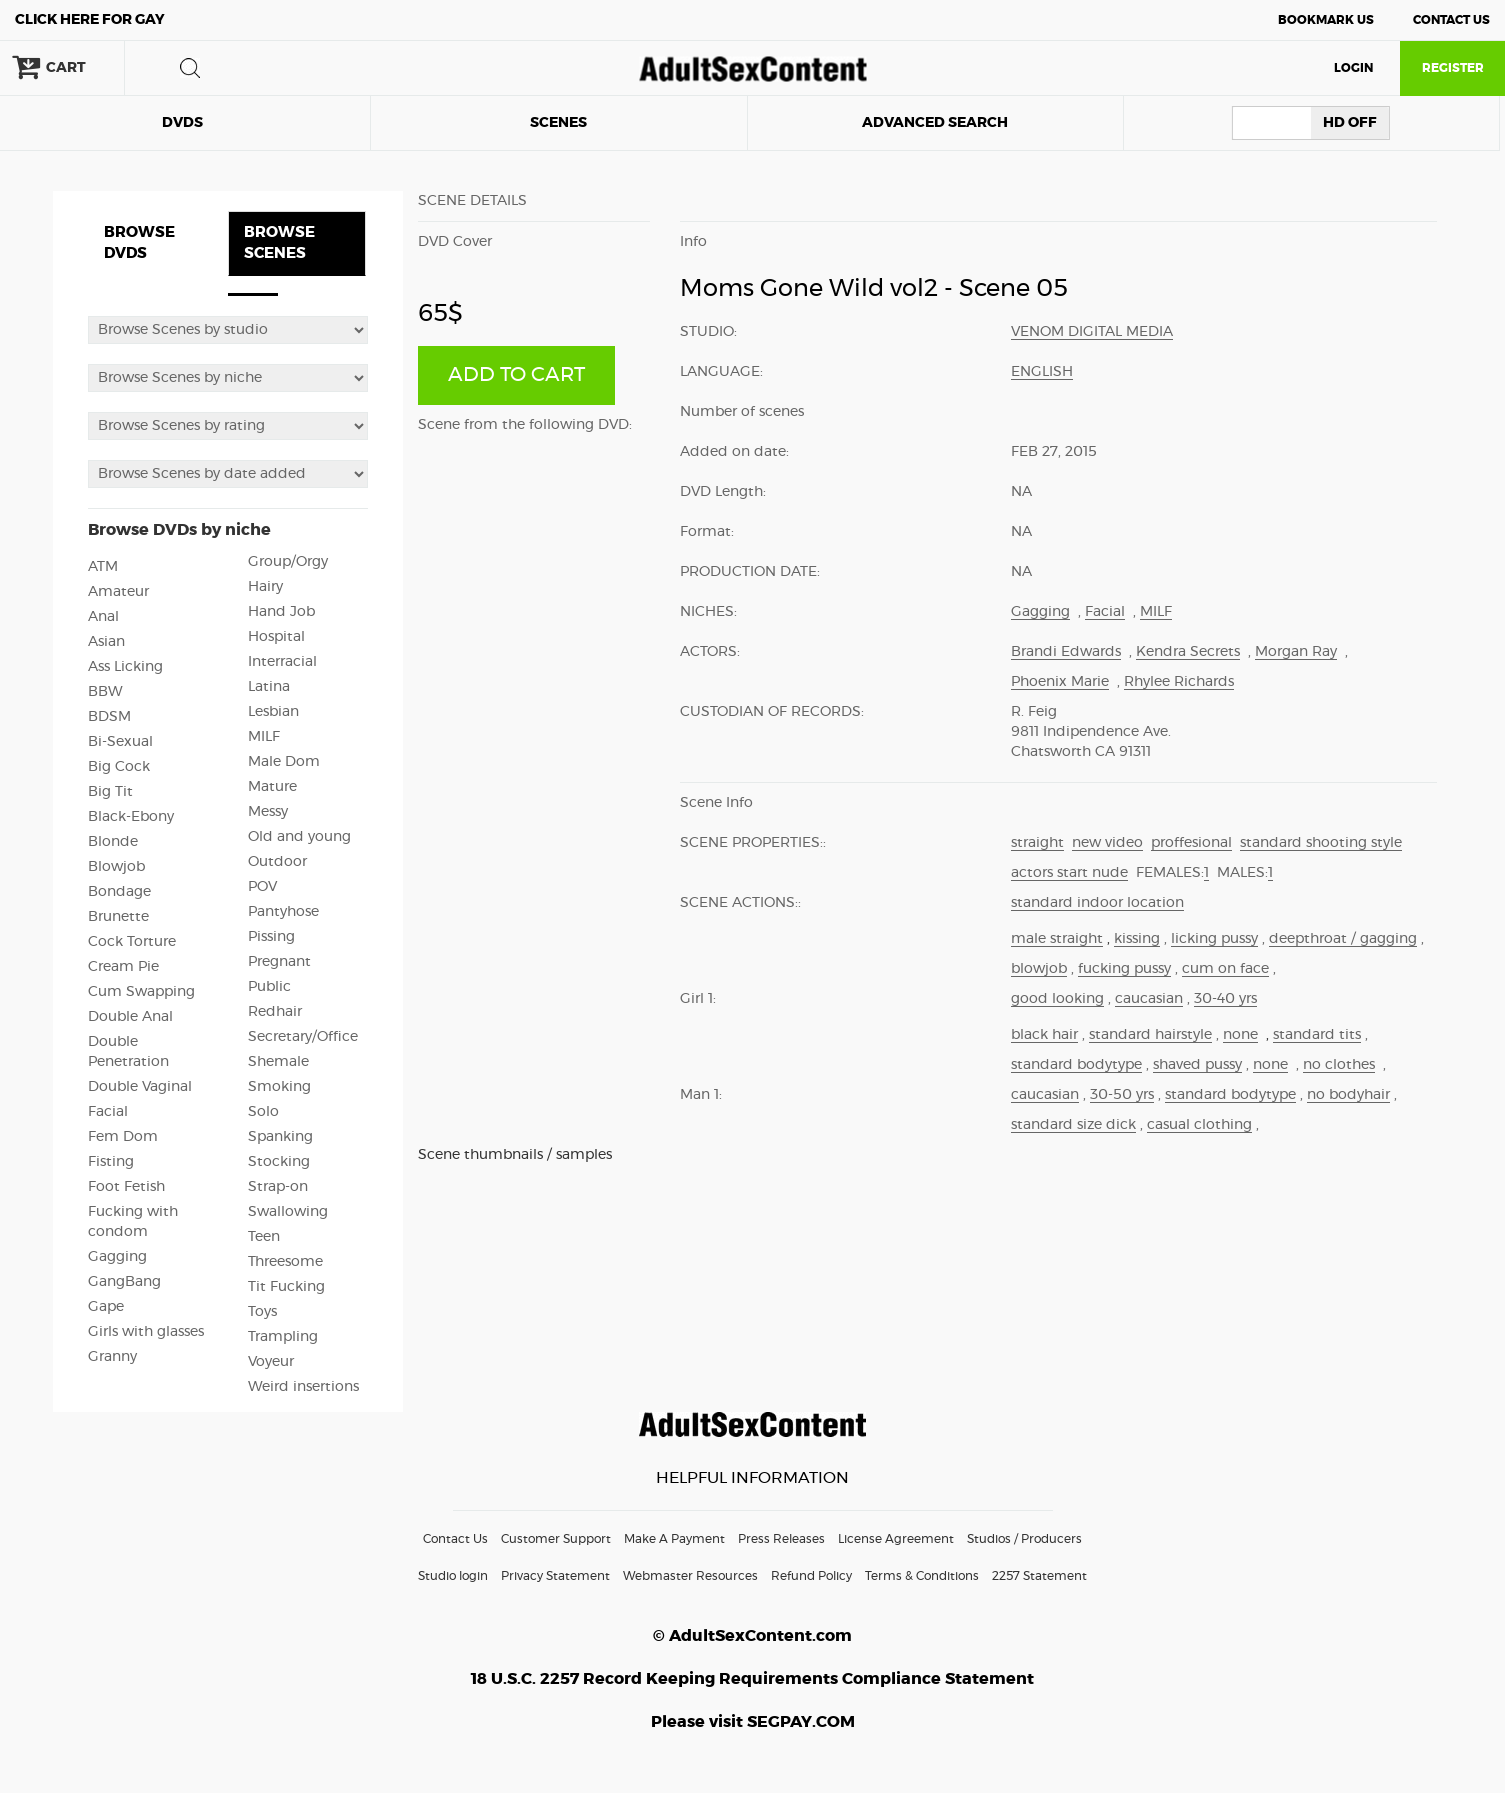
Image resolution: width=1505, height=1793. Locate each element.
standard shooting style (1321, 843)
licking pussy (1214, 939)
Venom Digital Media (1092, 332)
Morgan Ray (1296, 652)
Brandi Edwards (1066, 652)
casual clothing (1199, 1125)
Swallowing (288, 1212)
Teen (264, 1237)
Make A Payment (674, 1539)
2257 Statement (1039, 1576)
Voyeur (271, 1362)
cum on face (1225, 969)
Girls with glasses (146, 1332)
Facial (108, 1112)
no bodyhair (1348, 1095)
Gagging (117, 1257)
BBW (105, 692)
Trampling (283, 1337)
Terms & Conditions (922, 1576)
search (190, 68)
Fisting (111, 1162)
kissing (1137, 939)
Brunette (118, 917)
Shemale (278, 1062)
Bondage (119, 892)
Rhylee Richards (1179, 682)
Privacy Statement (555, 1576)
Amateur (118, 592)
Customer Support (556, 1539)
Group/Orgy (288, 562)
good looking (1057, 999)
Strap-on (278, 1187)
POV (262, 887)
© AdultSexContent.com (752, 1636)
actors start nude (1069, 873)
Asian (106, 642)
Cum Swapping (141, 992)
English (1042, 372)
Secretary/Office (303, 1037)
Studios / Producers (1024, 1539)
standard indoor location (1097, 903)
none (1240, 1035)
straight (1037, 843)
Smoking (279, 1087)
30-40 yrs (1225, 999)
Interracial (282, 662)
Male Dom (284, 762)
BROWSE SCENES (279, 243)
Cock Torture (132, 942)
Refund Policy (811, 1576)
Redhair (275, 1012)
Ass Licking (125, 667)
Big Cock (119, 767)
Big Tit (110, 792)
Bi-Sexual (120, 742)
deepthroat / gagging (1343, 939)
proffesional (1191, 843)
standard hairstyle (1150, 1035)
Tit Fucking (286, 1287)
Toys (262, 1312)
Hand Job (281, 612)
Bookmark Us (1326, 20)
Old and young (299, 837)
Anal (103, 617)
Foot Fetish (126, 1187)
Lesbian (273, 712)
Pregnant (279, 962)
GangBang (124, 1282)
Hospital (276, 637)
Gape (106, 1307)
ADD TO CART (516, 375)
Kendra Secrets (1188, 652)
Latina (269, 687)
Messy (268, 812)
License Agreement (896, 1539)
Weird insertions (303, 1387)
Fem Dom (123, 1137)
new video (1107, 843)
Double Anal (130, 1017)
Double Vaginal (140, 1087)
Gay (90, 20)
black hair (1044, 1035)
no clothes (1339, 1065)
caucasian (1149, 999)
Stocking (279, 1162)
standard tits (1317, 1035)
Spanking (280, 1137)
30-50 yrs (1122, 1095)
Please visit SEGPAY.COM (753, 1722)
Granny (112, 1357)
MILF (264, 737)
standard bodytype (1076, 1065)
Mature (272, 787)
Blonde (113, 842)
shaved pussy (1197, 1065)
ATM (103, 567)
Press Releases (781, 1539)
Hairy (265, 587)
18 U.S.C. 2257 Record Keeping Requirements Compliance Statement (752, 1679)
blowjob (1039, 969)
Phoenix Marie (1060, 682)
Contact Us (1451, 20)
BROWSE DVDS (139, 243)
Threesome (285, 1262)
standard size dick (1073, 1125)
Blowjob (116, 867)
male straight (1057, 939)
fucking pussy (1124, 969)
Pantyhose (283, 912)
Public (269, 987)
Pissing (271, 937)
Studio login (453, 1576)
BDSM (109, 717)
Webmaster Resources (690, 1576)
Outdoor (277, 862)
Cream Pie (123, 967)
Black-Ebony (131, 817)
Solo (263, 1112)
